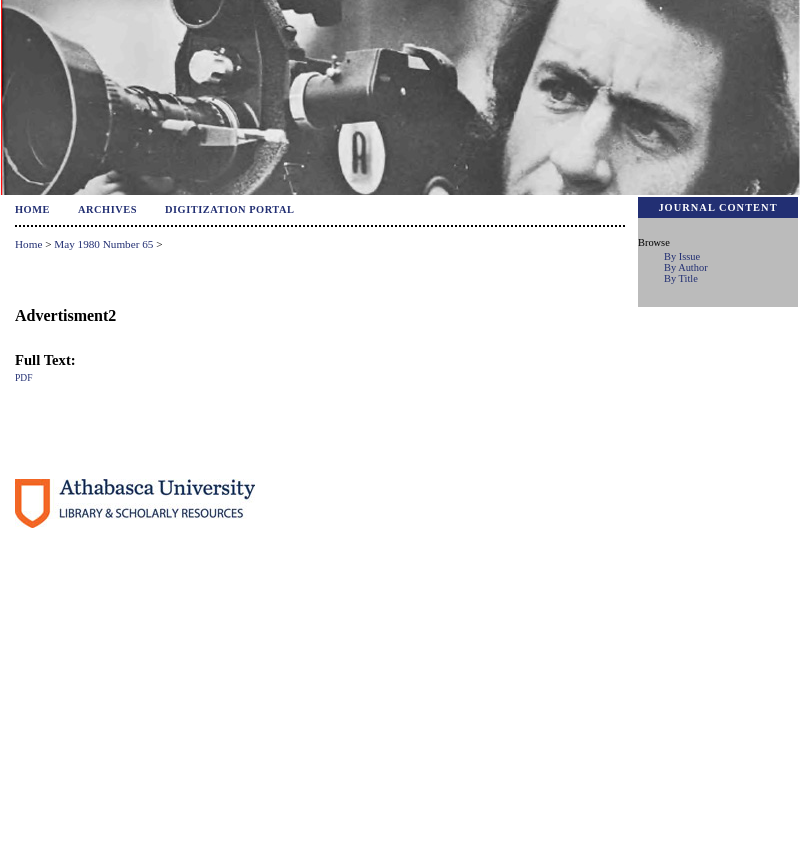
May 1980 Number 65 (103, 244)
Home (32, 209)
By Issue (682, 256)
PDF (23, 378)
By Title (681, 278)
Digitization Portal (230, 209)
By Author (686, 267)
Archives (107, 209)
